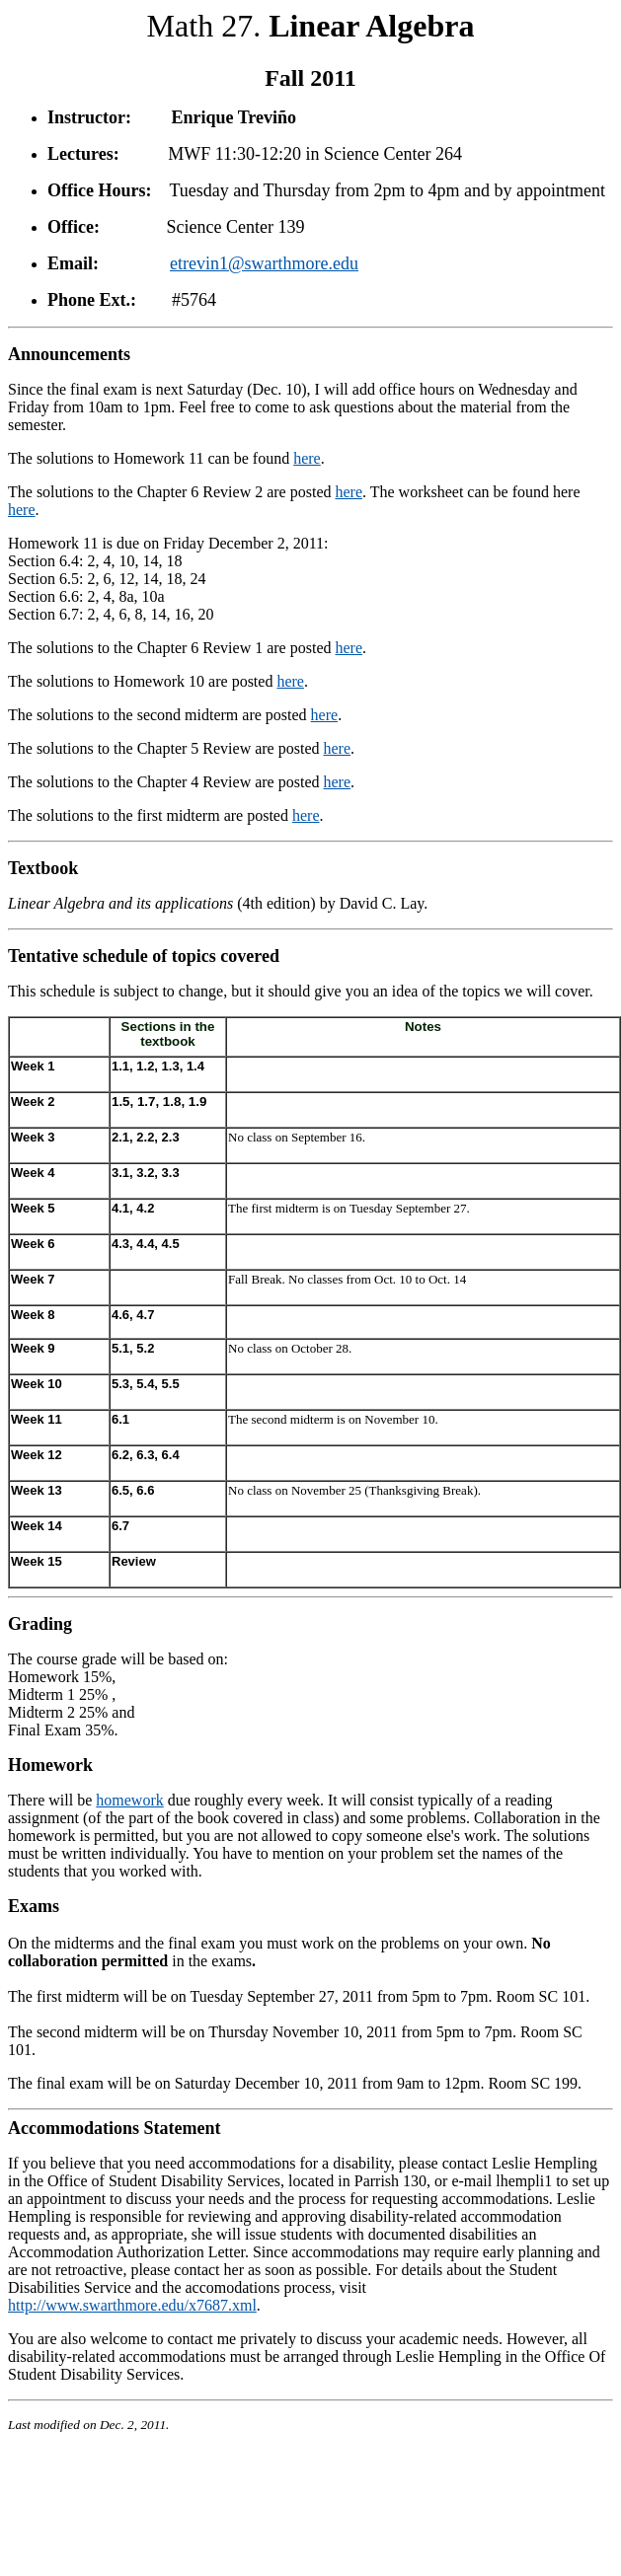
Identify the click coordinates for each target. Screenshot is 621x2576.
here (307, 458)
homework (129, 1800)
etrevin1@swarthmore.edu (264, 263)
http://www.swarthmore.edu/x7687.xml (132, 2305)
